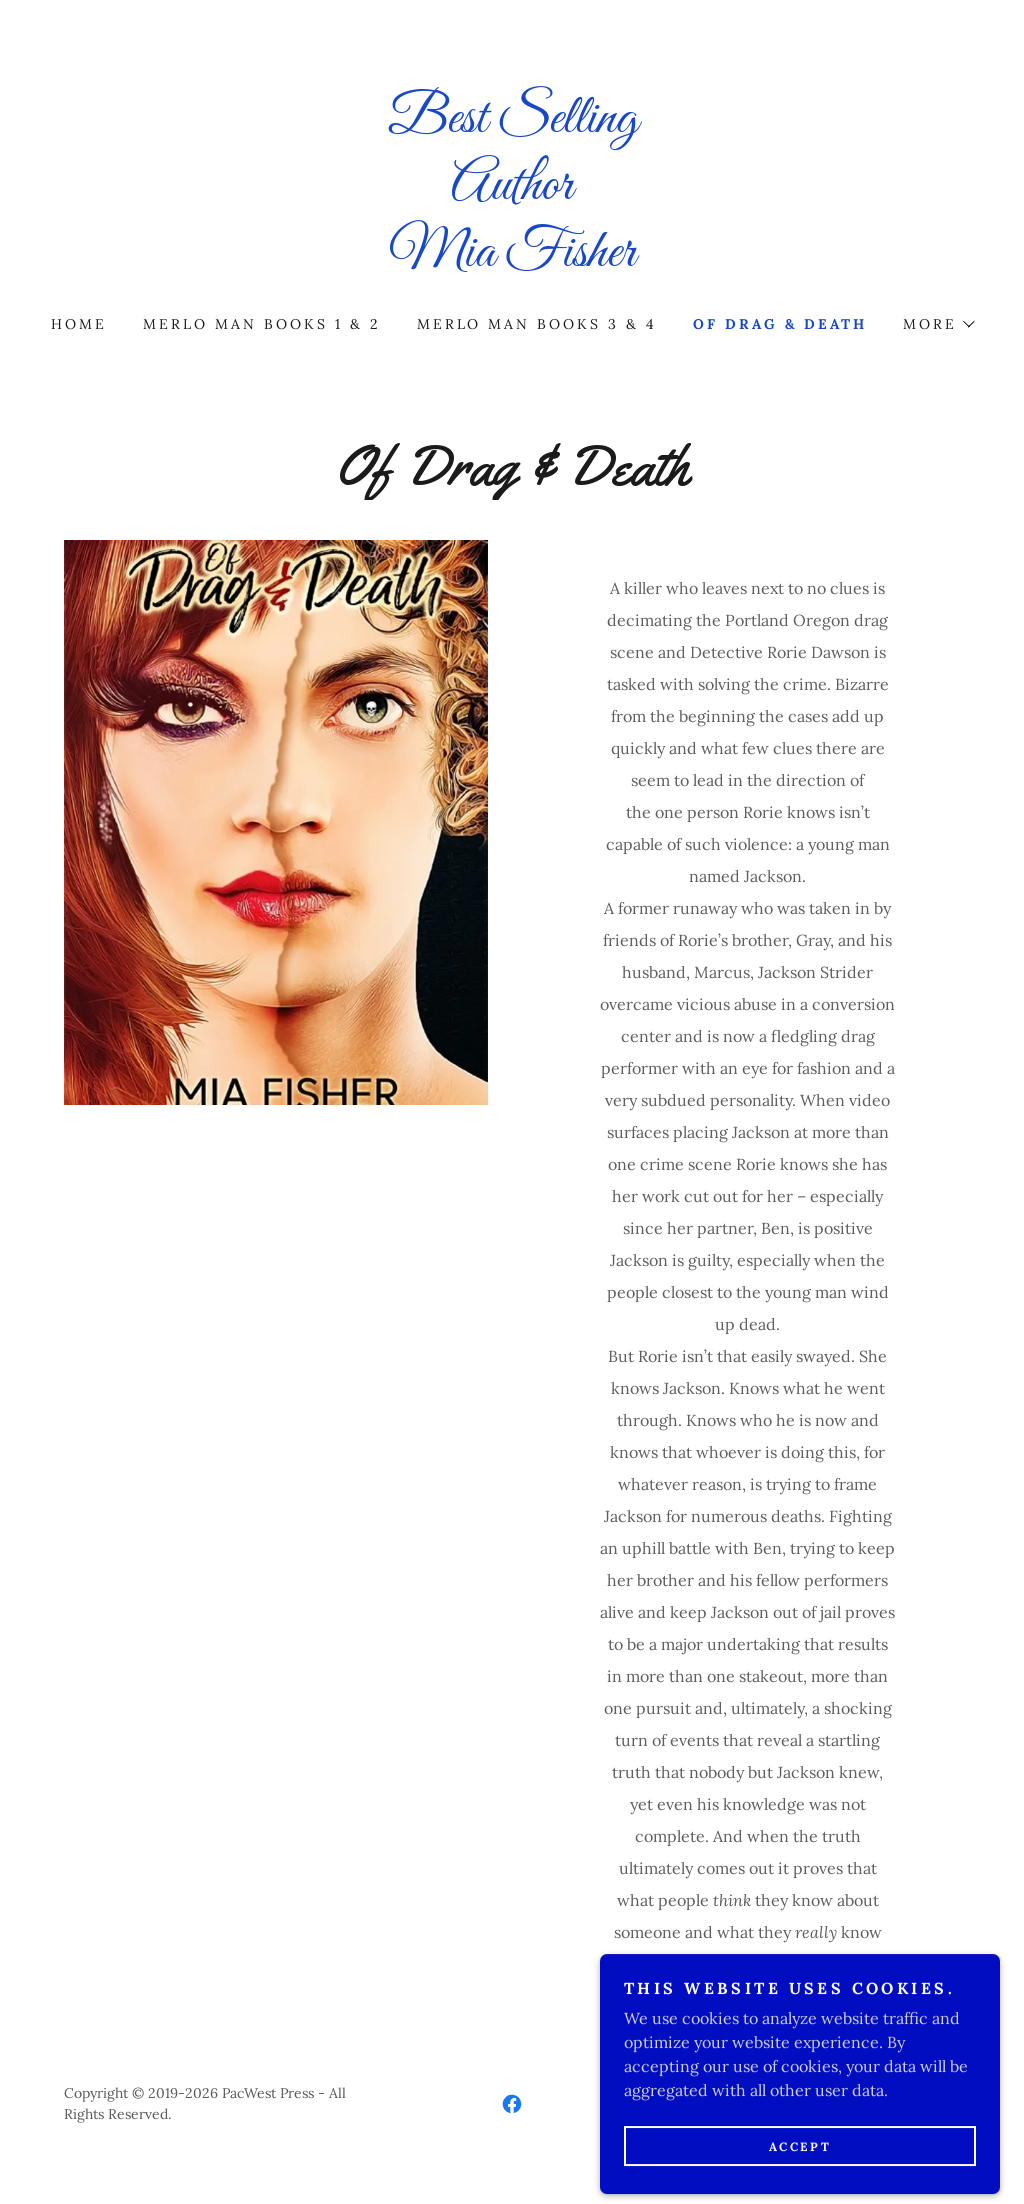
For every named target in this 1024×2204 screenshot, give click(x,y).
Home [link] (79, 324)
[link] (512, 260)
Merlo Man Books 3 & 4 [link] (537, 324)
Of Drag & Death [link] (780, 324)
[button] (938, 324)
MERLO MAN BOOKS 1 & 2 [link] (262, 324)
